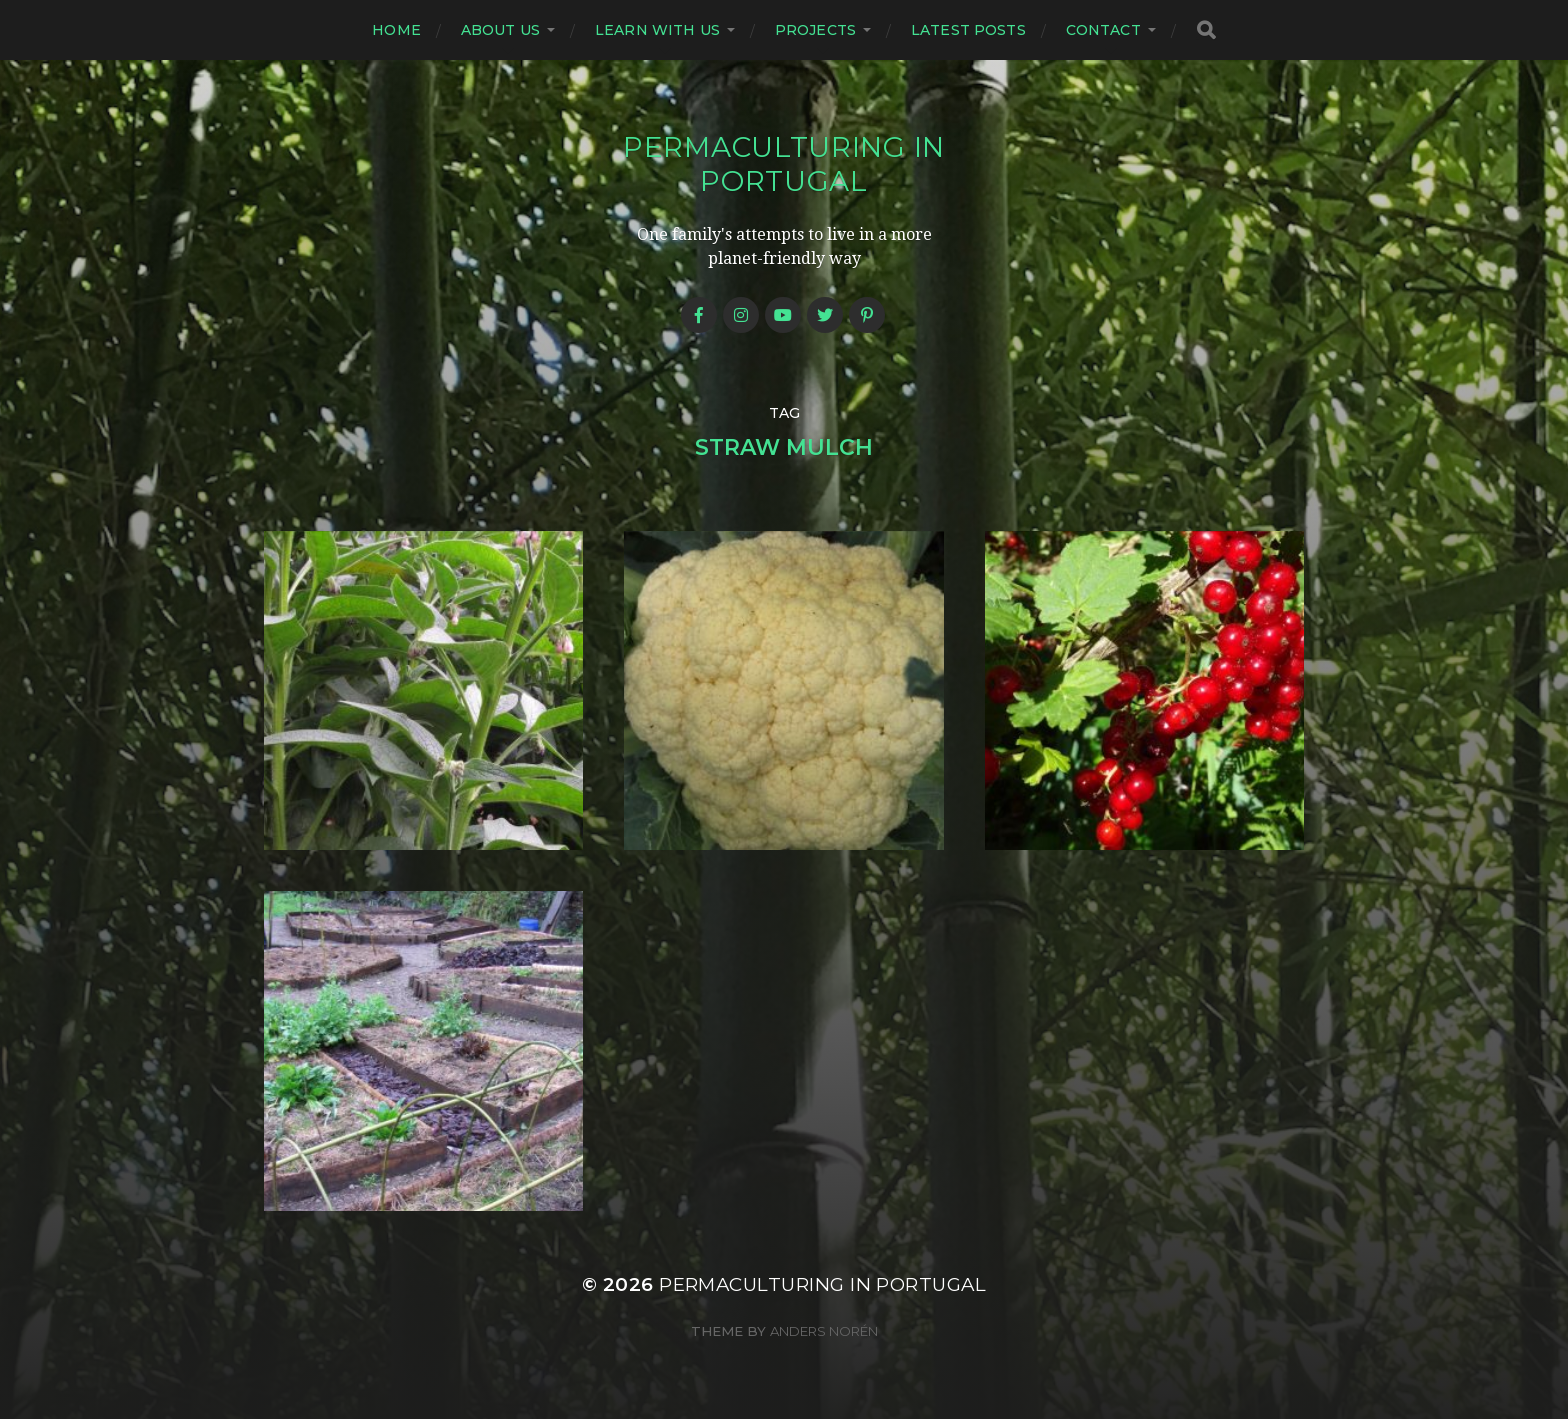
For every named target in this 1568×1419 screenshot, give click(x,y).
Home (396, 30)
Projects (815, 30)
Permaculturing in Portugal (784, 164)
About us (500, 30)
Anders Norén (824, 1331)
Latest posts (968, 30)
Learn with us (657, 30)
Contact (1103, 30)
